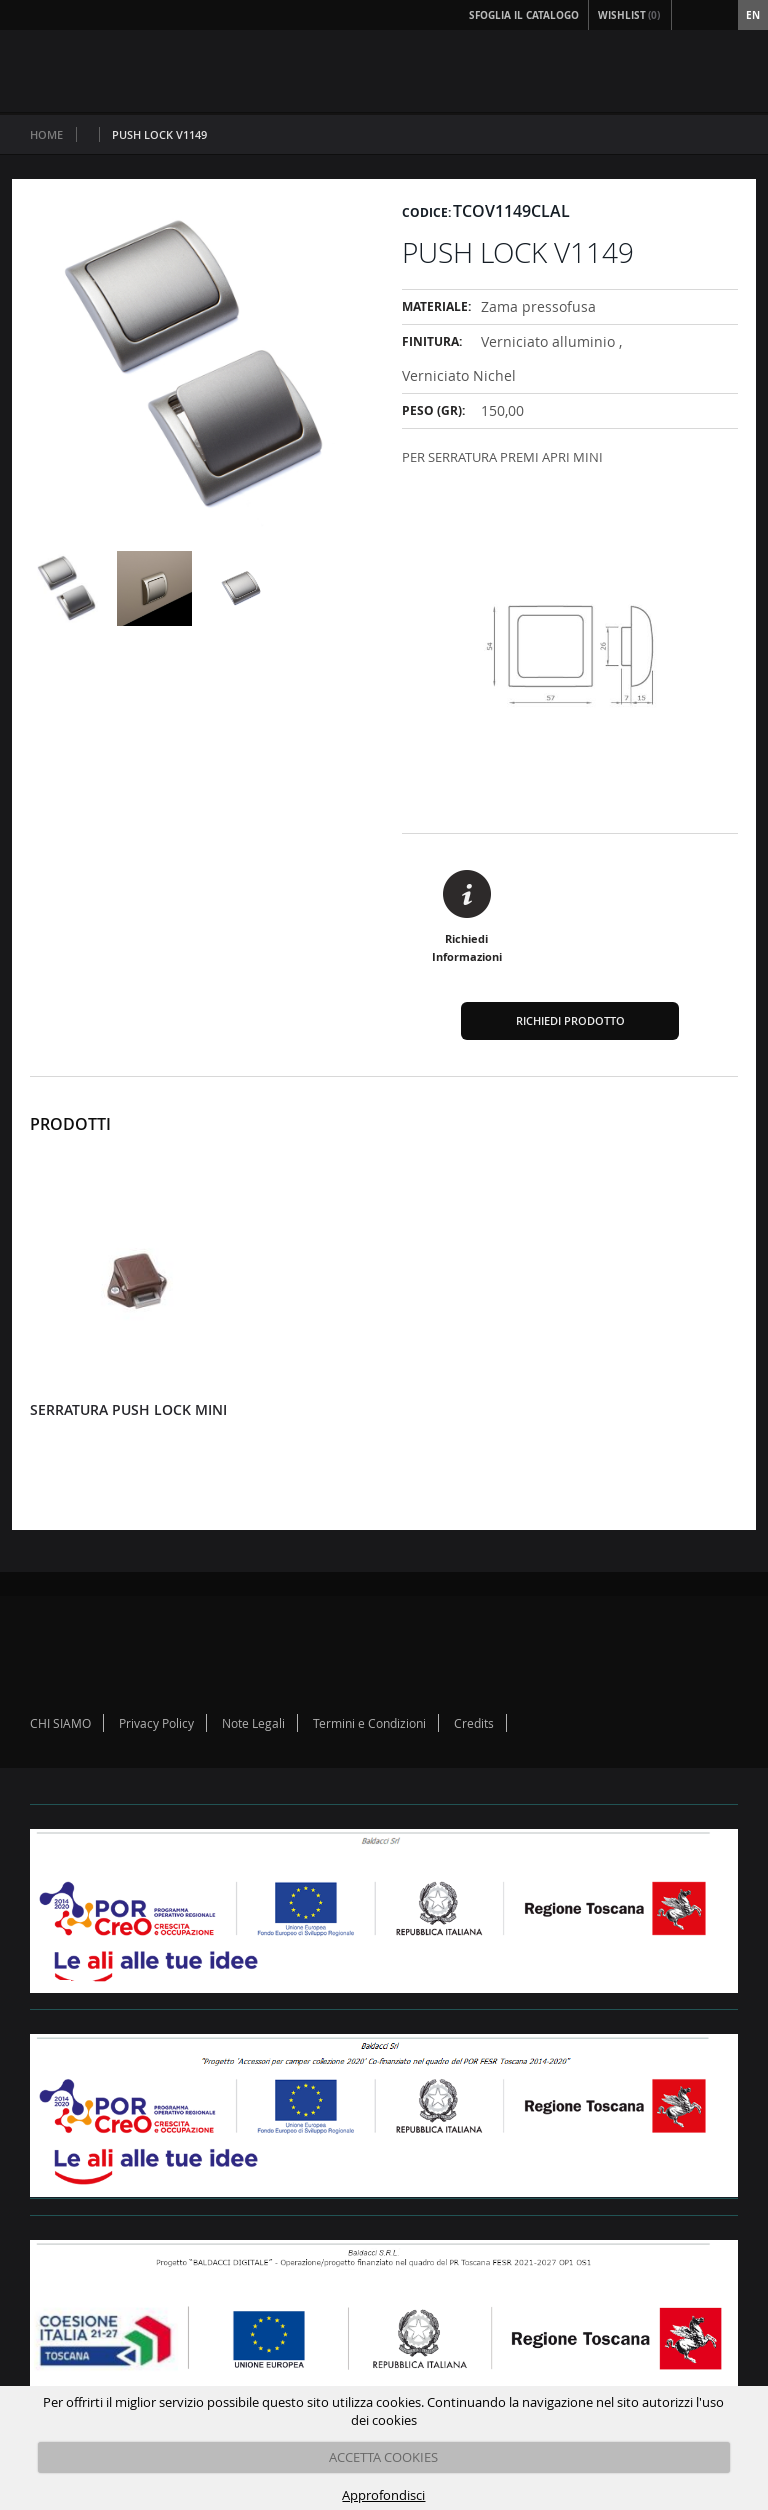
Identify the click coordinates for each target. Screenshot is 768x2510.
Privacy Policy (156, 1723)
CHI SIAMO (60, 1723)
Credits (474, 1723)
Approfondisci (383, 2495)
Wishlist (630, 15)
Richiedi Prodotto (570, 1020)
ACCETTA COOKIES (383, 2457)
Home (46, 134)
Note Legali (253, 1723)
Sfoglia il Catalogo (524, 15)
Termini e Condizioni (369, 1723)
